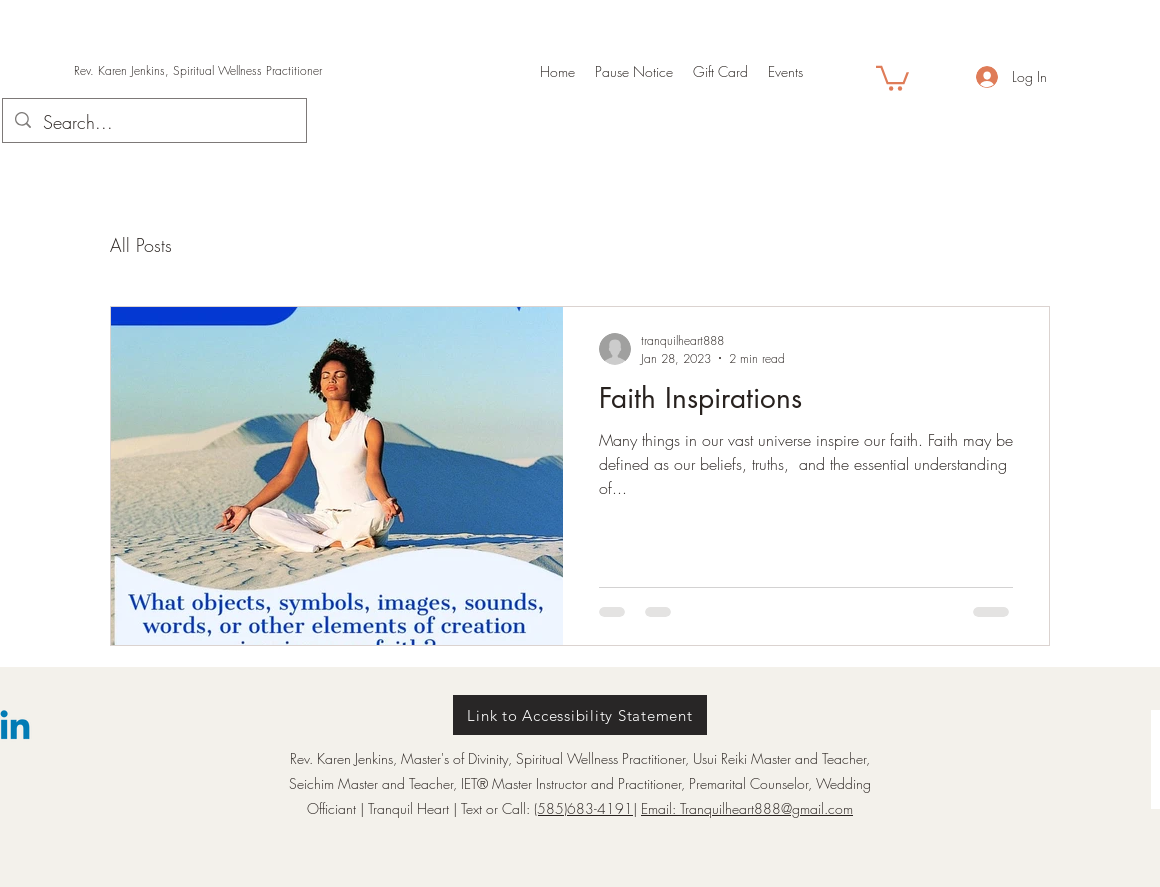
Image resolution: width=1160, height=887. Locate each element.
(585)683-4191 (583, 808)
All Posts (141, 245)
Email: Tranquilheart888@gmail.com (747, 808)
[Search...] (153, 123)
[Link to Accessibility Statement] (580, 715)
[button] (892, 77)
